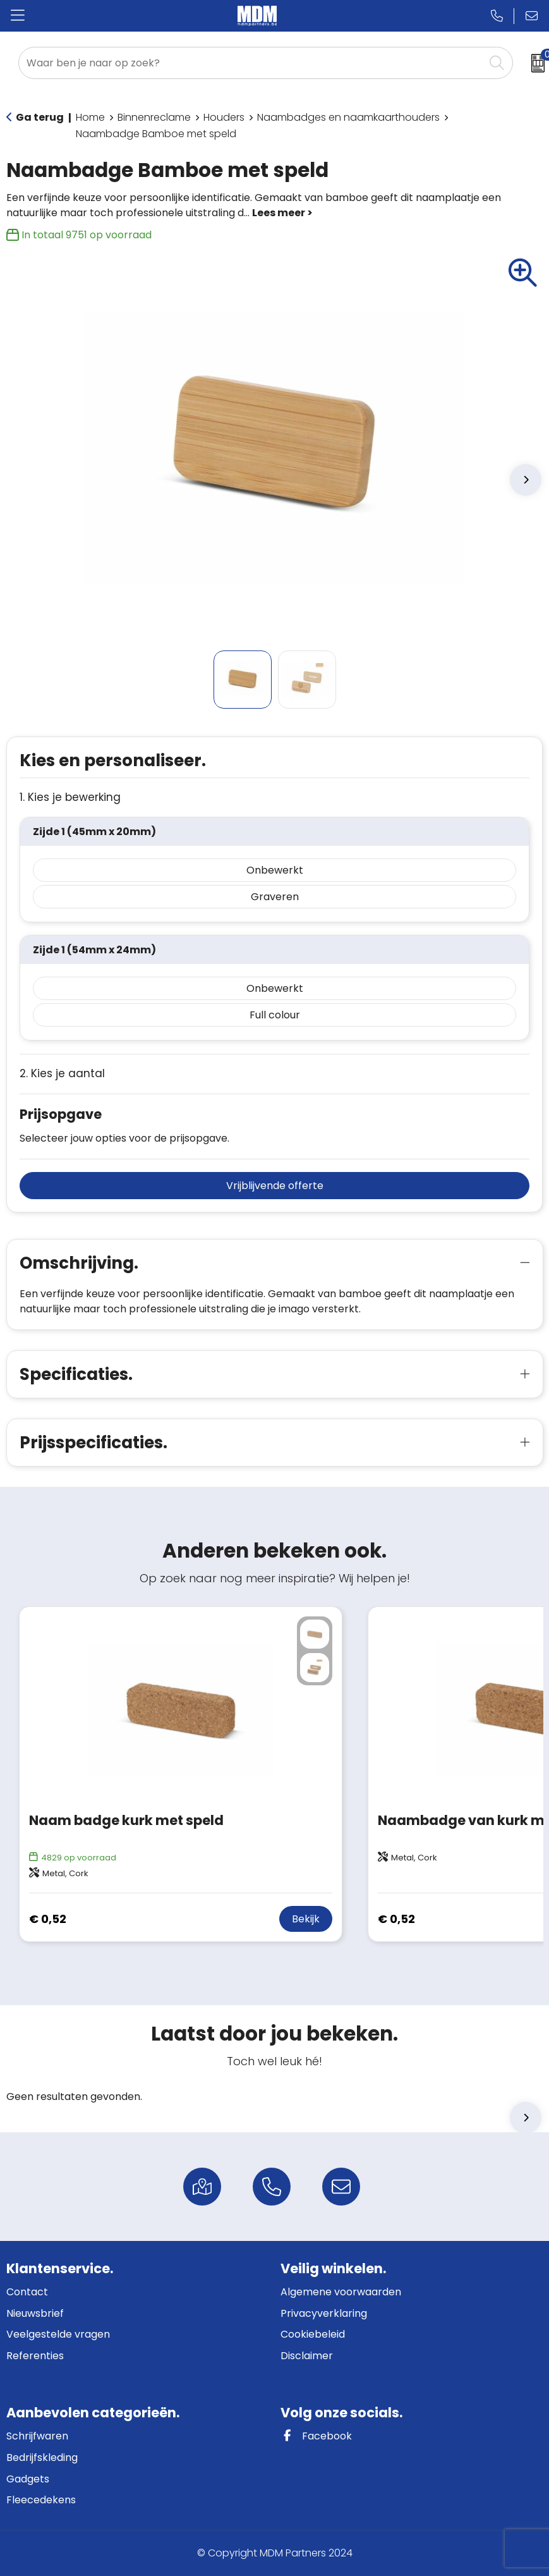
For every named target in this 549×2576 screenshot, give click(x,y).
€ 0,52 (47, 1919)
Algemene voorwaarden (341, 2292)
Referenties (35, 2355)
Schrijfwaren (37, 2436)
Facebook (316, 2436)
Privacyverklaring (324, 2313)
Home (90, 117)
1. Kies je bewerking (70, 797)
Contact (27, 2292)
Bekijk (306, 1919)
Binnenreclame (154, 117)
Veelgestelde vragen (58, 2334)
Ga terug (40, 117)
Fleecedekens (41, 2500)
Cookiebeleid (313, 2334)
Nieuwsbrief (35, 2313)
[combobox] (251, 63)
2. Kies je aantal (62, 1073)
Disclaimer (307, 2355)
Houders (223, 117)
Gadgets (27, 2479)
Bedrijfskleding (42, 2457)
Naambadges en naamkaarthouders (348, 117)
